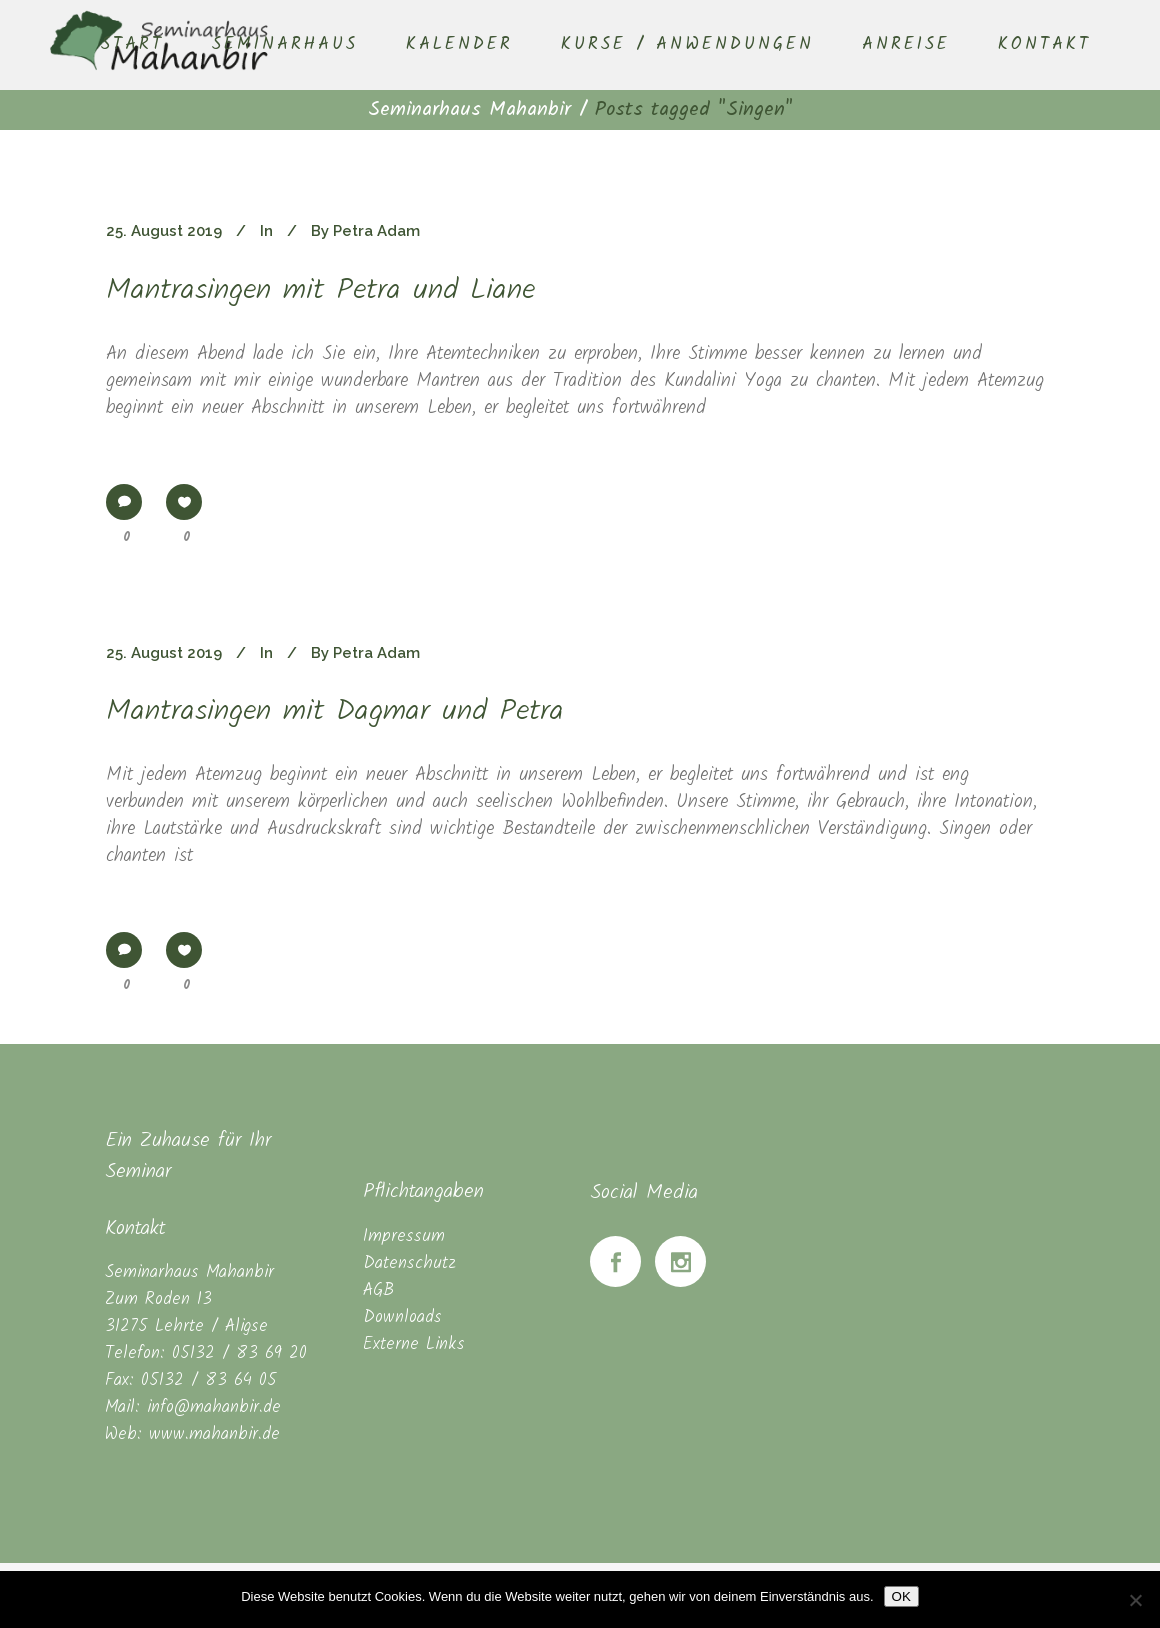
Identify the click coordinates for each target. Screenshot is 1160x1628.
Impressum (404, 1236)
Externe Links (414, 1344)
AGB (378, 1290)
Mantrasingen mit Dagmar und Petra (335, 712)
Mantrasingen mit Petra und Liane (320, 291)
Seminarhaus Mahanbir (469, 110)
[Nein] (1135, 1600)
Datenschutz (409, 1263)
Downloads (402, 1317)
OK (901, 1596)
